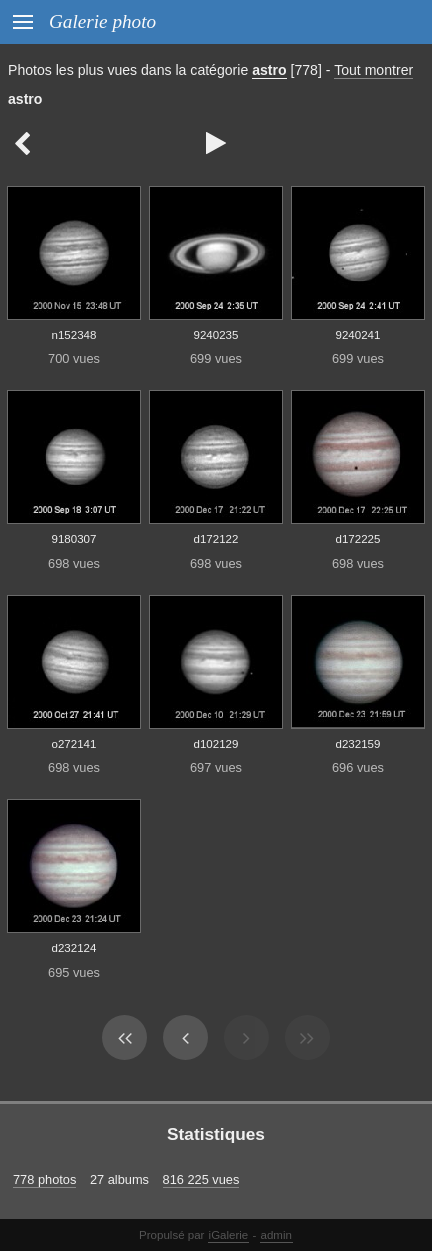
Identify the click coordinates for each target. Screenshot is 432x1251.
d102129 (216, 744)
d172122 (216, 539)
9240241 (358, 335)
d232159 (358, 744)
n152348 (74, 335)
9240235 (216, 335)
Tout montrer (373, 70)
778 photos (44, 1179)
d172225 (358, 539)
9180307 (74, 539)
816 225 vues (201, 1179)
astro (269, 70)
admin (276, 1235)
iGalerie (229, 1235)
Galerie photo (102, 21)
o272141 (74, 744)
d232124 (74, 948)
